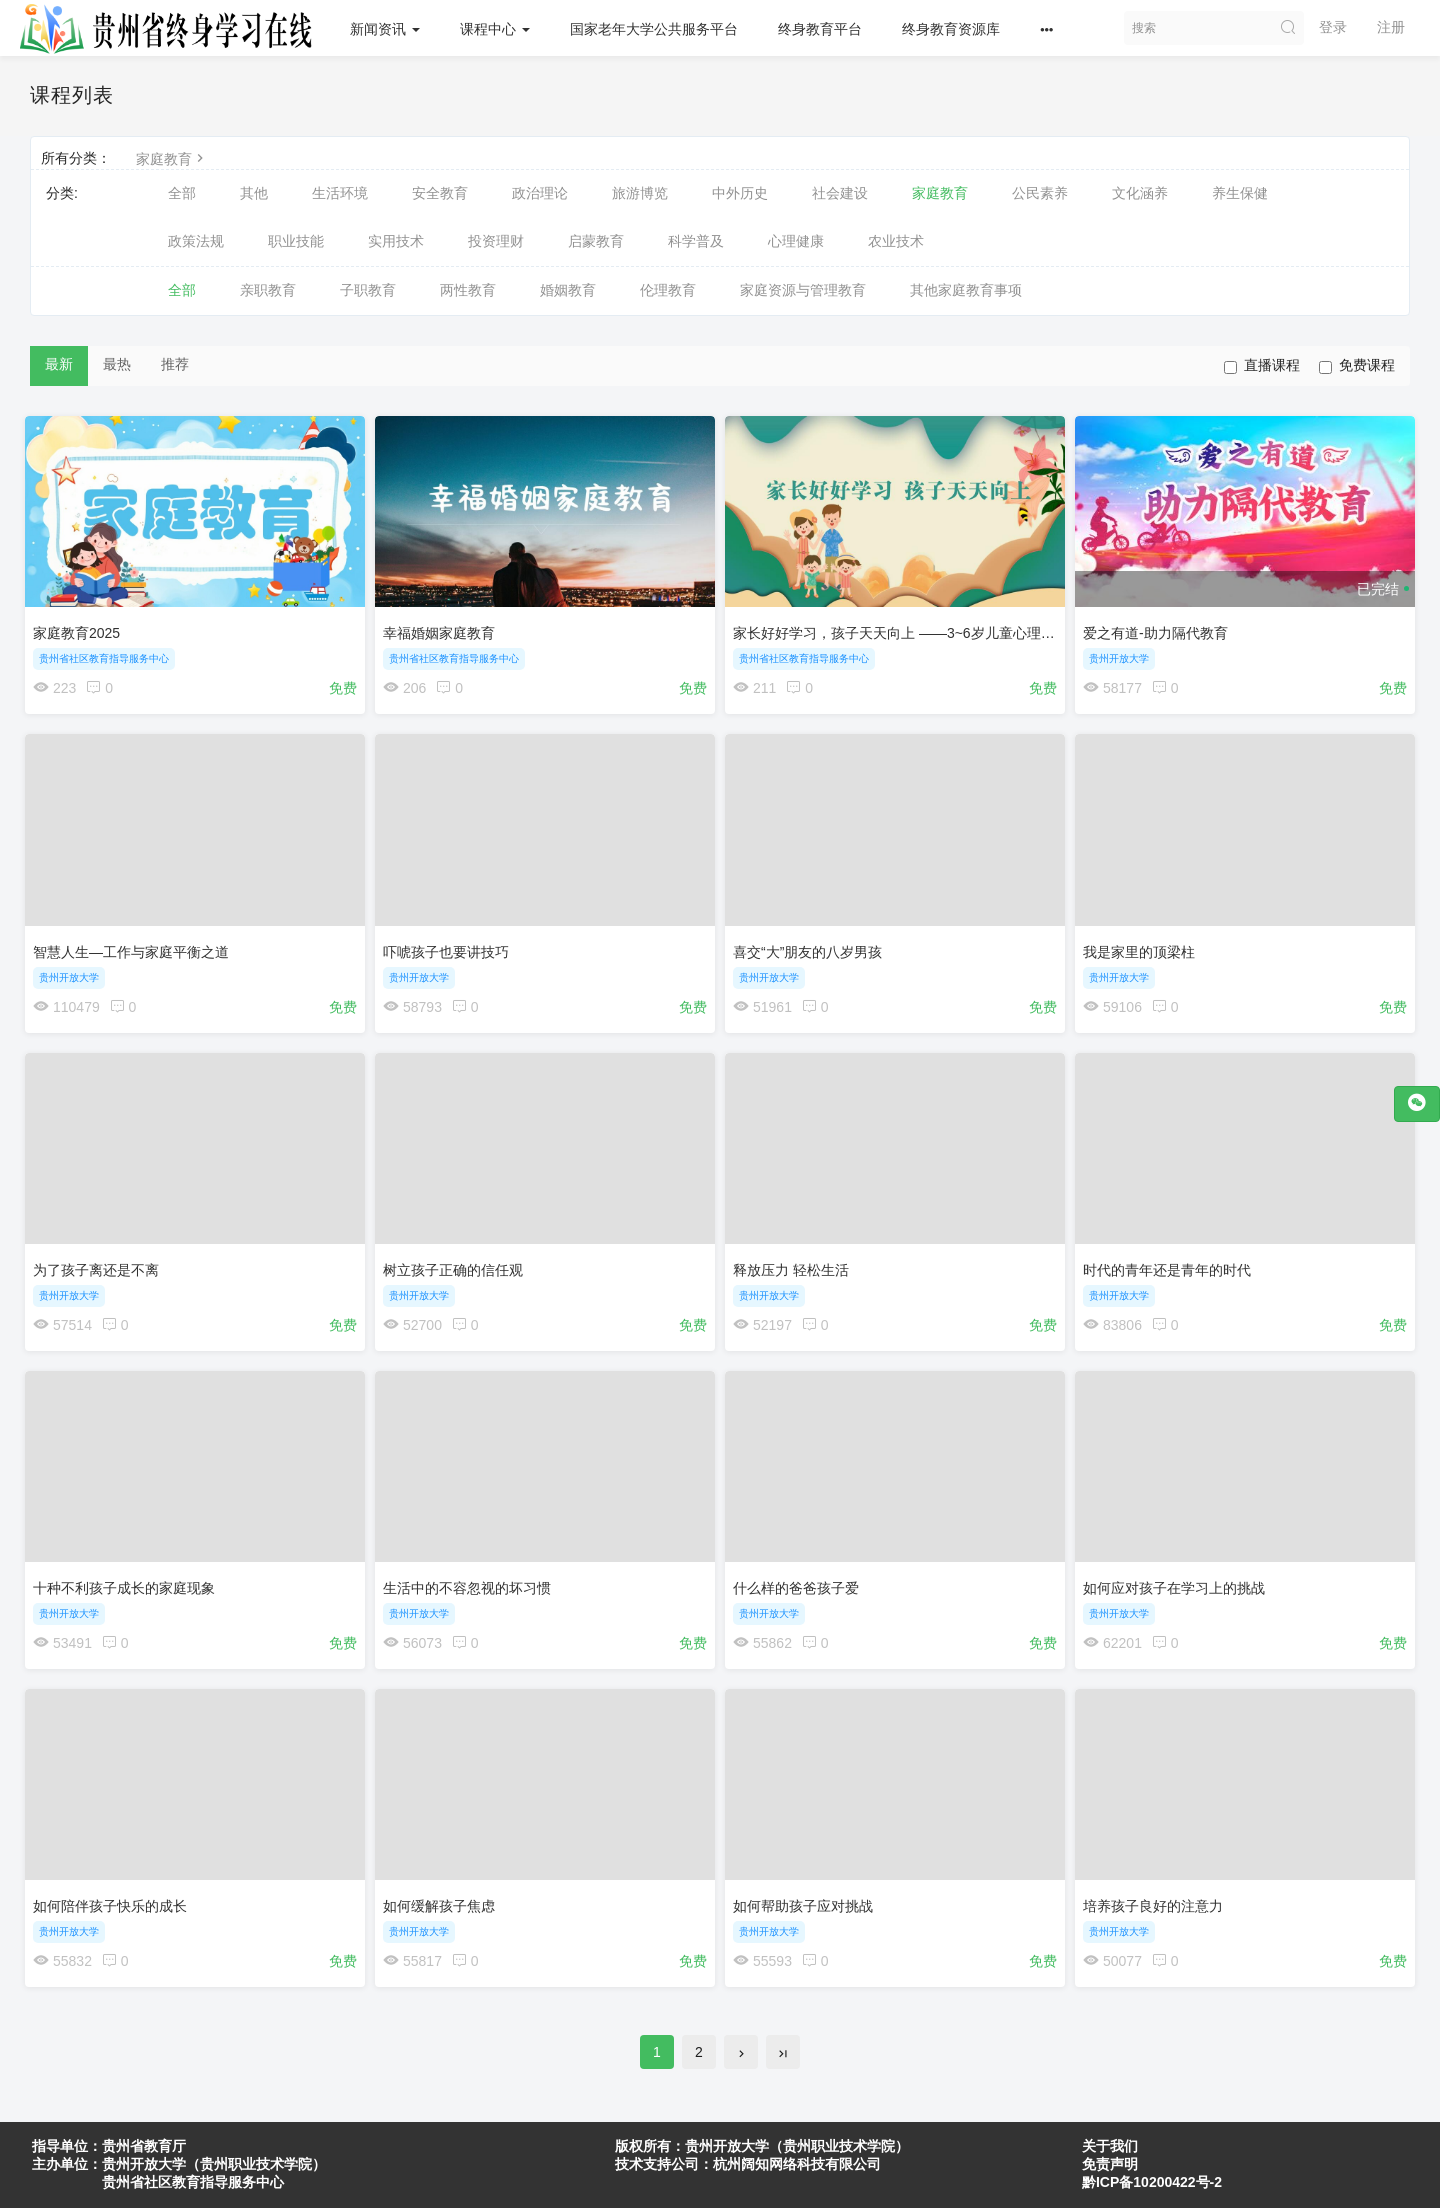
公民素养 (1040, 193)
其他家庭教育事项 (966, 290)
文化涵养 (1140, 193)
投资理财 (496, 241)
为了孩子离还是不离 (101, 1273)
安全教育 (440, 193)
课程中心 (499, 29)
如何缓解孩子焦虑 (444, 1918)
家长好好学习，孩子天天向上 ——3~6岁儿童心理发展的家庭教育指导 (955, 628)
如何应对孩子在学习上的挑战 (1179, 1596)
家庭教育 (172, 159)
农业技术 (896, 241)
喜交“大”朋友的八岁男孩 (812, 950)
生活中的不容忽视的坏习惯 (472, 1596)
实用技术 (396, 241)
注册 (1391, 27)
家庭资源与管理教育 (803, 290)
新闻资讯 (389, 29)
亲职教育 (268, 290)
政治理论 (540, 193)
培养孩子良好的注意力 (1158, 1918)
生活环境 (340, 193)
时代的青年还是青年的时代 (1172, 1273)
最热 (117, 364)
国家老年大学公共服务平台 (658, 29)
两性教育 (468, 290)
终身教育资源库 (955, 29)
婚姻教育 (568, 290)
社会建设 (840, 193)
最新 (59, 364)
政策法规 (196, 241)
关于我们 (1110, 2146)
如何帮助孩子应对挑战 (808, 1918)
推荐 (175, 364)
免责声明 (1110, 2164)
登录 (1333, 27)
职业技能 (296, 241)
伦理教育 (668, 290)
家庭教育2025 (81, 628)
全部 (182, 193)
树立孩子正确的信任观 (458, 1273)
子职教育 (368, 290)
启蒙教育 (596, 241)
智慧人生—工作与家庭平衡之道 (136, 950)
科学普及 (696, 241)
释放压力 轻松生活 (796, 1273)
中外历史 (740, 193)
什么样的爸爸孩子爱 (801, 1596)
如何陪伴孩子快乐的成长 (115, 1918)
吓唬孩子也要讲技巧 (451, 950)
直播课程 (1262, 365)
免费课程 (1357, 365)
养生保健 (1240, 193)
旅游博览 (640, 193)
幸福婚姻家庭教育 (444, 628)
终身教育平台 (824, 29)
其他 (254, 193)
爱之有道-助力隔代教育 (1160, 628)
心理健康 (796, 241)
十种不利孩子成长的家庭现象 (129, 1596)
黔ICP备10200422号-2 (1152, 2182)
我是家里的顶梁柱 (1144, 950)
